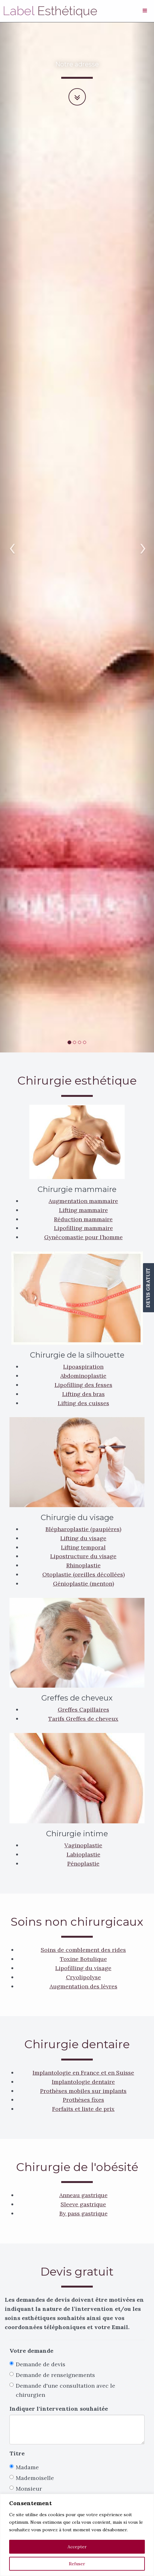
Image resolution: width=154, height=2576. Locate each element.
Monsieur (25, 2488)
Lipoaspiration (83, 1366)
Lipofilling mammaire (83, 1228)
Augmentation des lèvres (83, 1986)
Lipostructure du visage (83, 1556)
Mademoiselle (31, 2478)
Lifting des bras (83, 1394)
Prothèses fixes (83, 2099)
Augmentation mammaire (83, 1201)
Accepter (77, 2547)
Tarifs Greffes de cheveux (83, 1718)
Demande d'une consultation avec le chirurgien (62, 2390)
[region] (77, 2535)
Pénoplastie (83, 1863)
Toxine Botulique (83, 1959)
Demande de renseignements (52, 2375)
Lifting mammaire (83, 1210)
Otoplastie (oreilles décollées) (83, 1574)
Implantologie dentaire (83, 2081)
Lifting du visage (83, 1538)
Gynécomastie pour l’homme (83, 1237)
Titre (17, 2453)
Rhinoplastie (83, 1565)
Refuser (77, 2564)
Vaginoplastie (83, 1845)
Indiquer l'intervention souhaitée (58, 2408)
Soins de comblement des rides (83, 1949)
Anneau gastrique (83, 2195)
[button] (11, 537)
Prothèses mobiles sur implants (83, 2090)
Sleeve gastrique (83, 2204)
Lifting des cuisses (83, 1403)
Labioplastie (83, 1854)
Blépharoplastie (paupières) (83, 1529)
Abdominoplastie (83, 1375)
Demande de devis (37, 2364)
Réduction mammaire (83, 1219)
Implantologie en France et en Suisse (83, 2072)
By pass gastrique (83, 2213)
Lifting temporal (83, 1547)
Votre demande (31, 2350)
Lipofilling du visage (83, 1968)
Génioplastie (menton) (83, 1583)
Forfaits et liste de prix (83, 2108)
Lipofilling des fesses (83, 1384)
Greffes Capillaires (83, 1709)
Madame (24, 2467)
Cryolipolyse (83, 1977)
